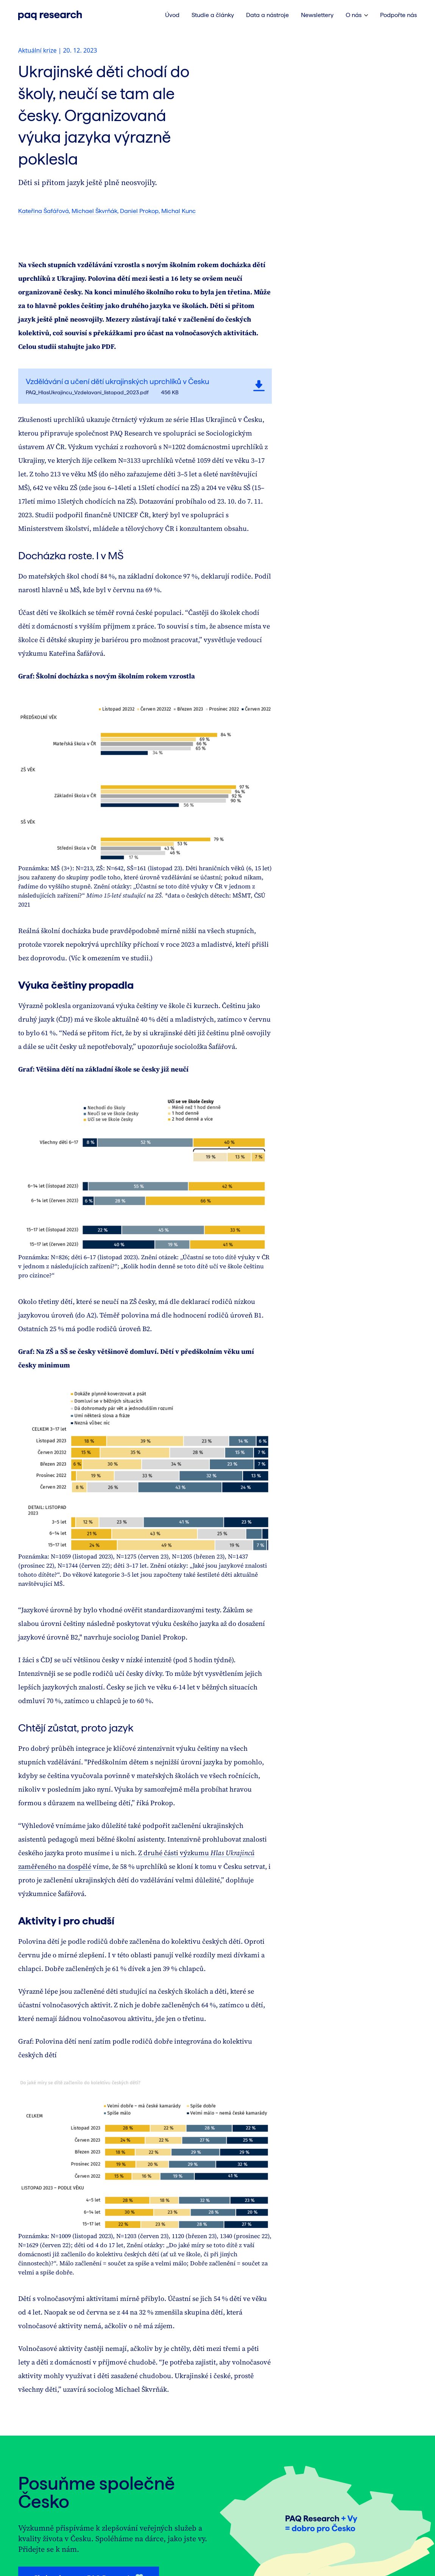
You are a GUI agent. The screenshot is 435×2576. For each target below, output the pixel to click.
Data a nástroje (267, 15)
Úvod (172, 15)
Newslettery (317, 15)
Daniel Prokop (139, 211)
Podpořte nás (398, 15)
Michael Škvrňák (94, 211)
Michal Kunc (178, 211)
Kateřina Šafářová (43, 211)
